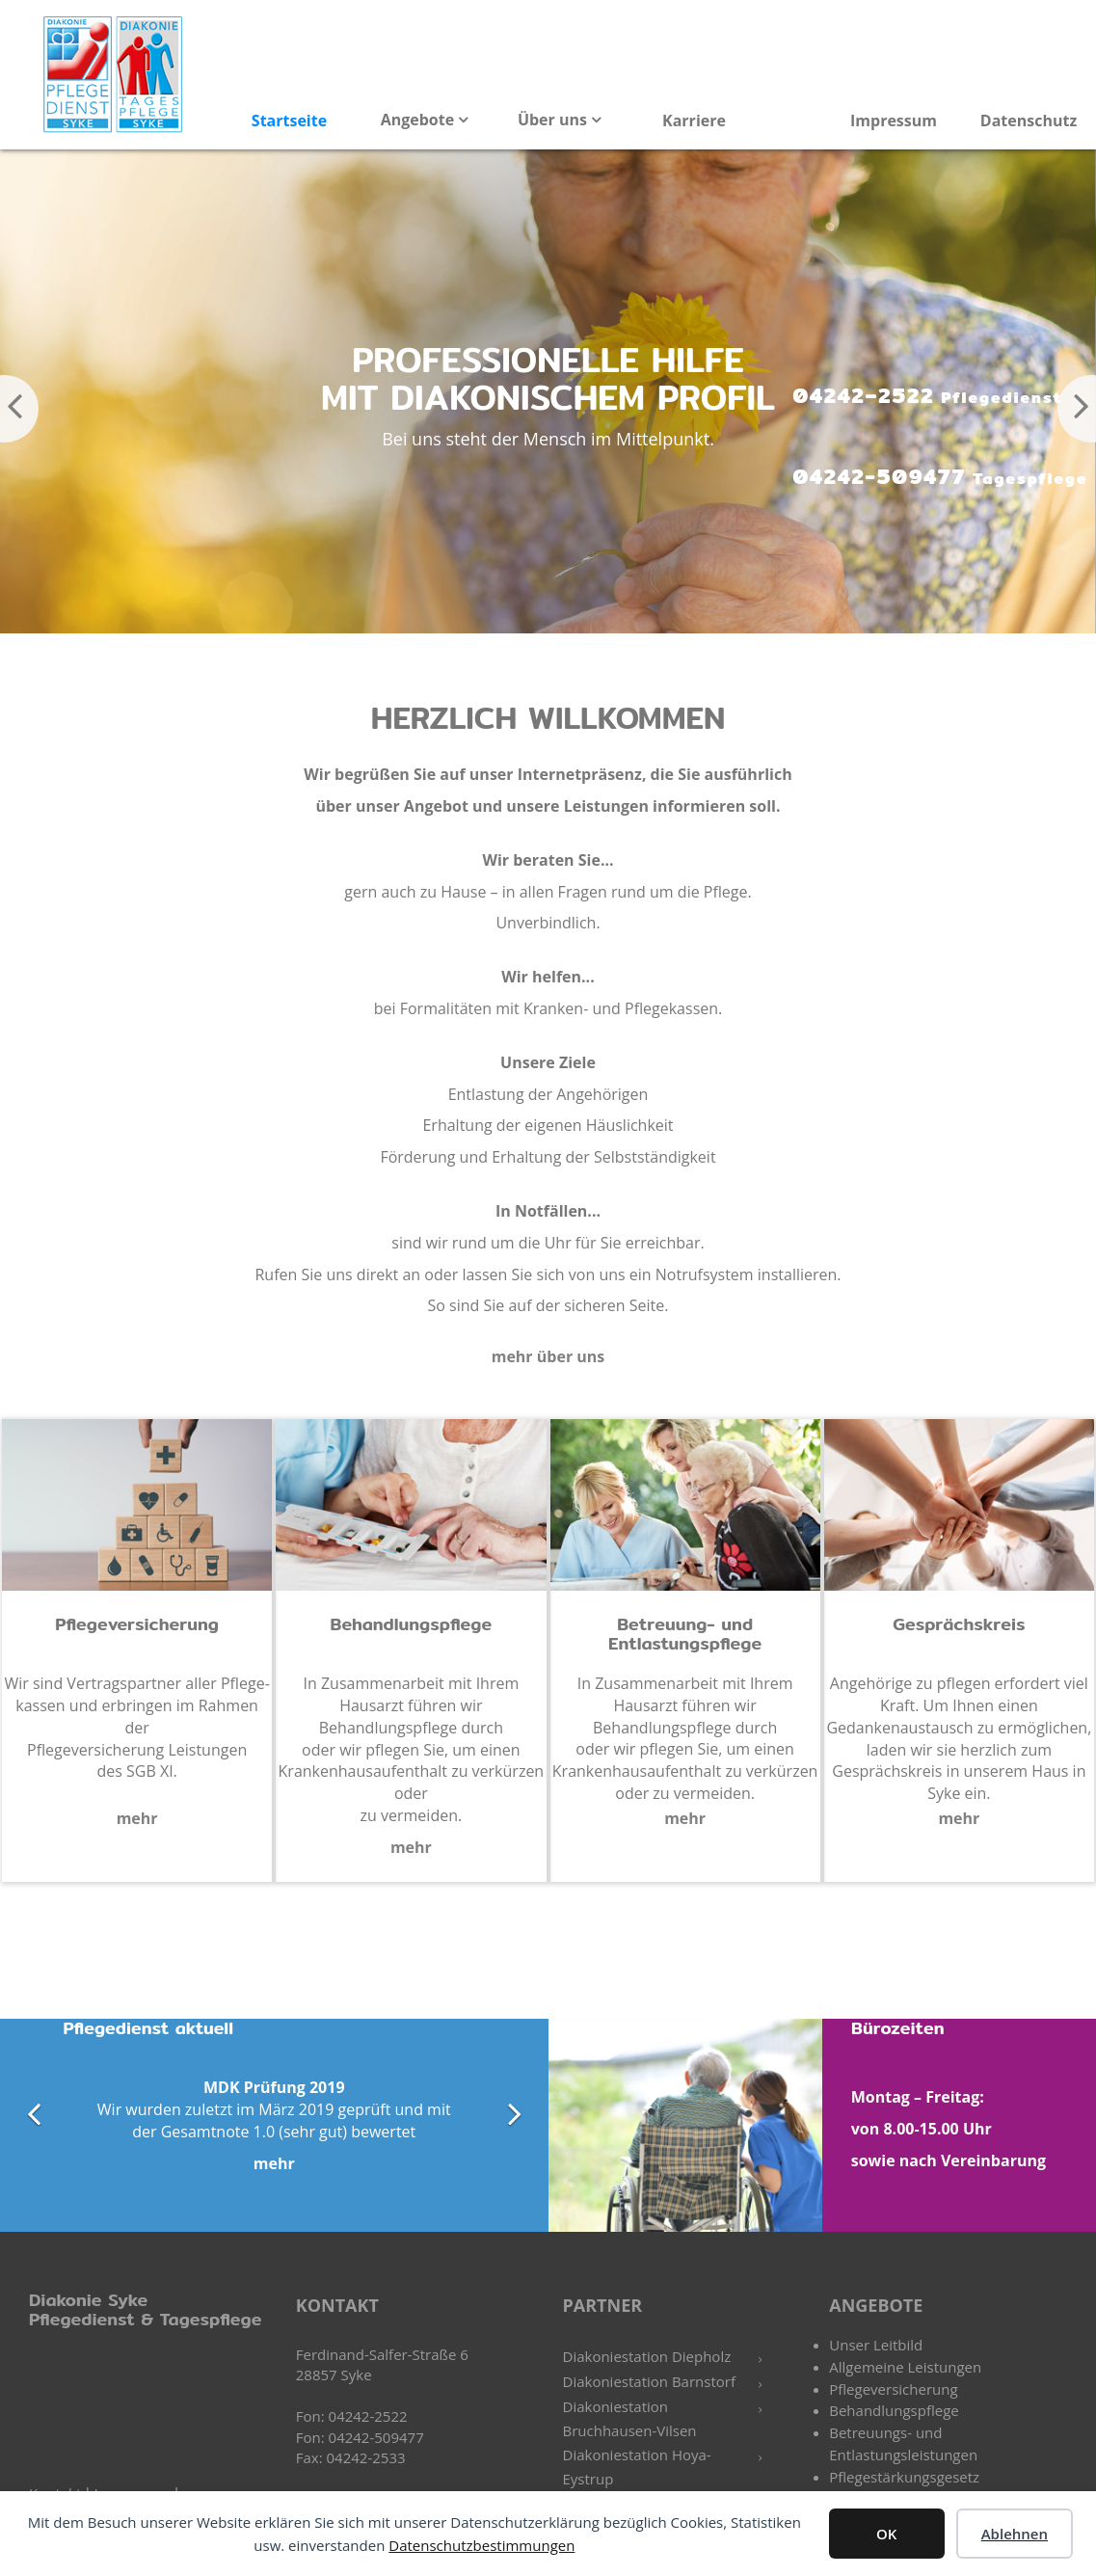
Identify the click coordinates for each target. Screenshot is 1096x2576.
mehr (137, 1818)
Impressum (893, 120)
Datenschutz (1028, 120)
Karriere (694, 120)
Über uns (554, 119)
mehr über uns (548, 1356)
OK (886, 2533)
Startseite (289, 120)
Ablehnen (1014, 2533)
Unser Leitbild (875, 2344)
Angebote (420, 119)
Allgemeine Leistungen (905, 2366)
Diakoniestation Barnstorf (649, 2381)
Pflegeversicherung (893, 2389)
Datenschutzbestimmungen (481, 2545)
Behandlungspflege (894, 2410)
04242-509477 (930, 478)
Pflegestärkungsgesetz (904, 2476)
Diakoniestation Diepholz (647, 2356)
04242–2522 (917, 396)
